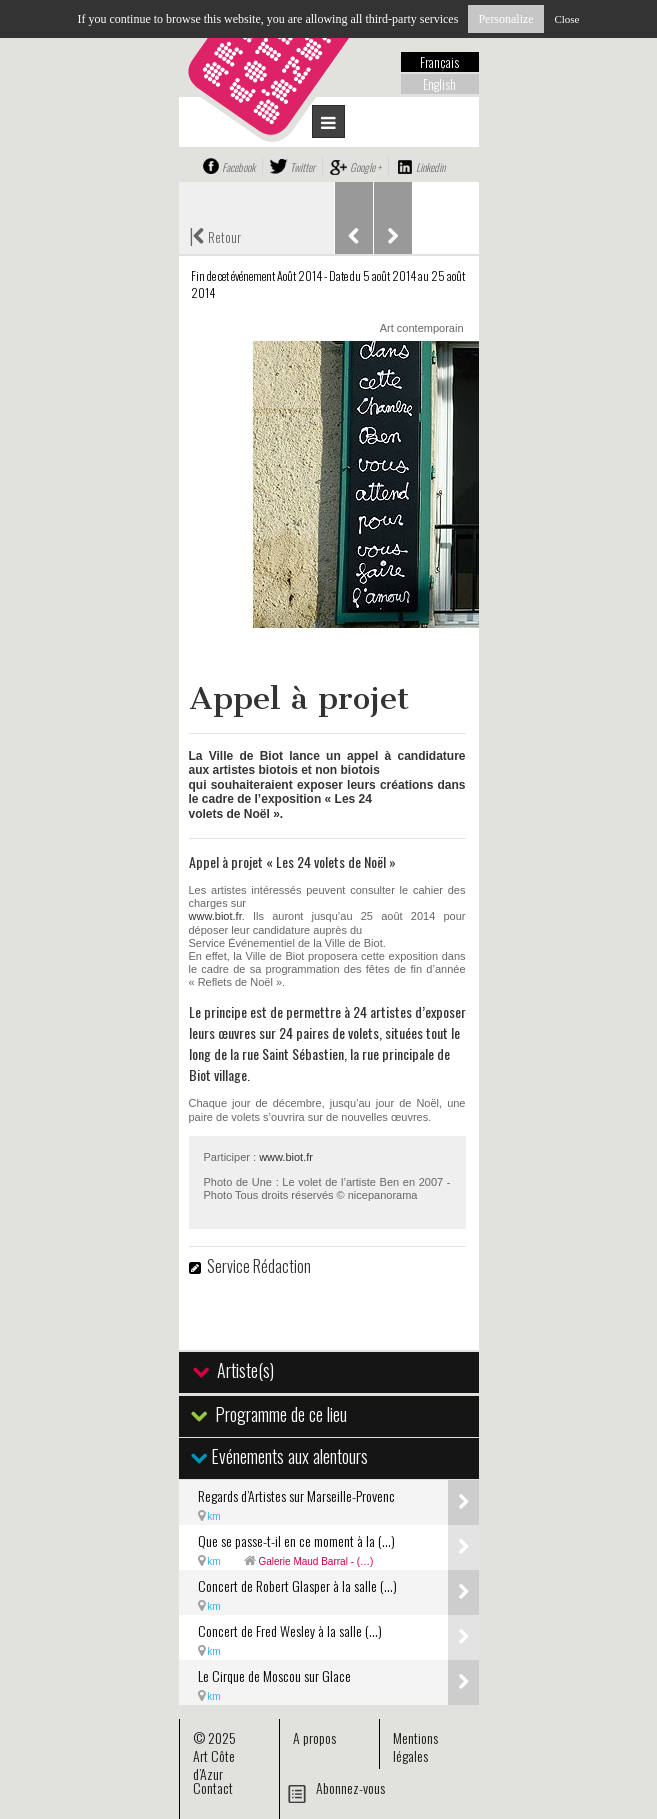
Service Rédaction (259, 1266)
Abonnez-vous (350, 1787)
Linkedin (430, 167)
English (439, 84)
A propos (314, 1737)
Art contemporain (422, 328)
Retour (215, 235)
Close (566, 19)
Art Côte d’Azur (214, 1764)
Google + (365, 167)
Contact (213, 1787)
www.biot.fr (215, 916)
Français (439, 62)
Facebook (238, 167)
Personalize (505, 19)
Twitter (302, 167)
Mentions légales (415, 1746)
